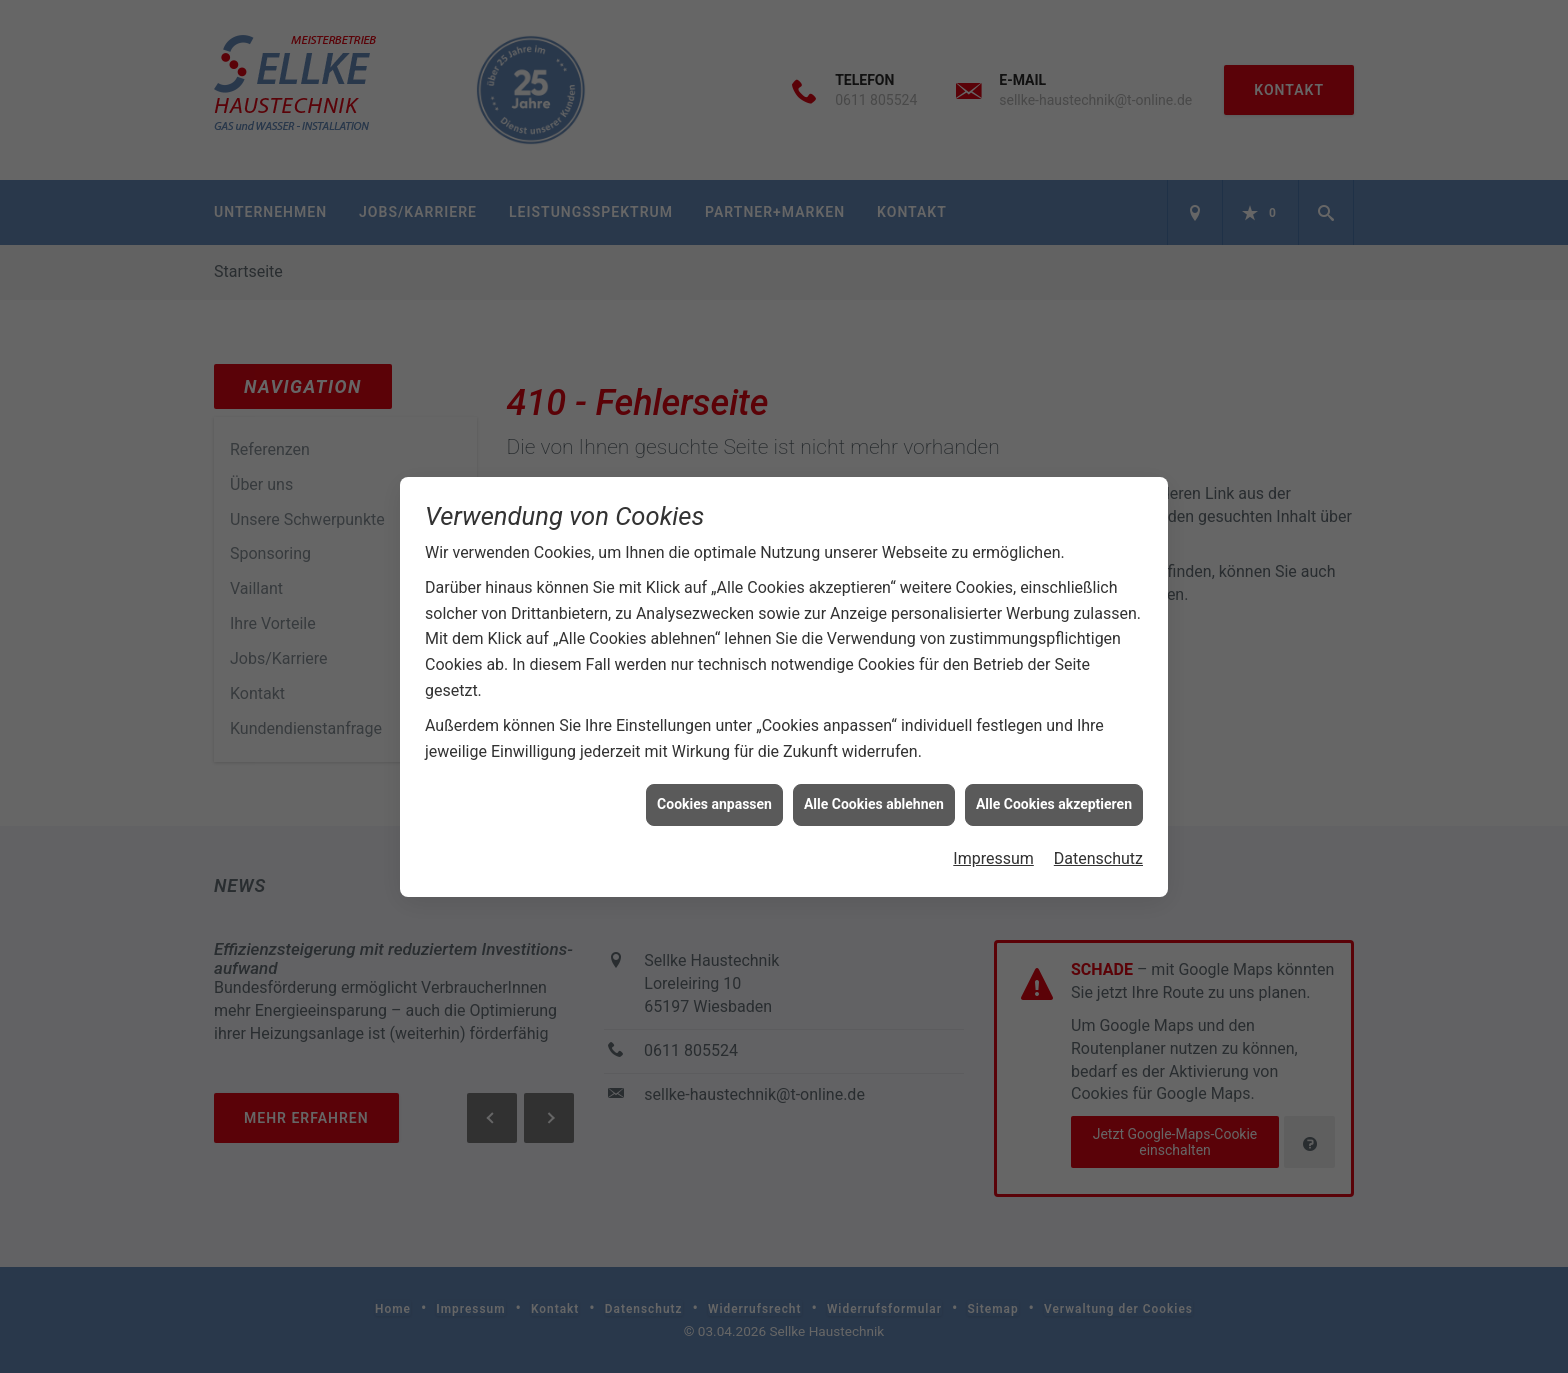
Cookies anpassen (714, 796)
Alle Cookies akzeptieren (1054, 796)
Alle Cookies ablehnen (874, 796)
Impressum (993, 849)
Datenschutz (1098, 849)
